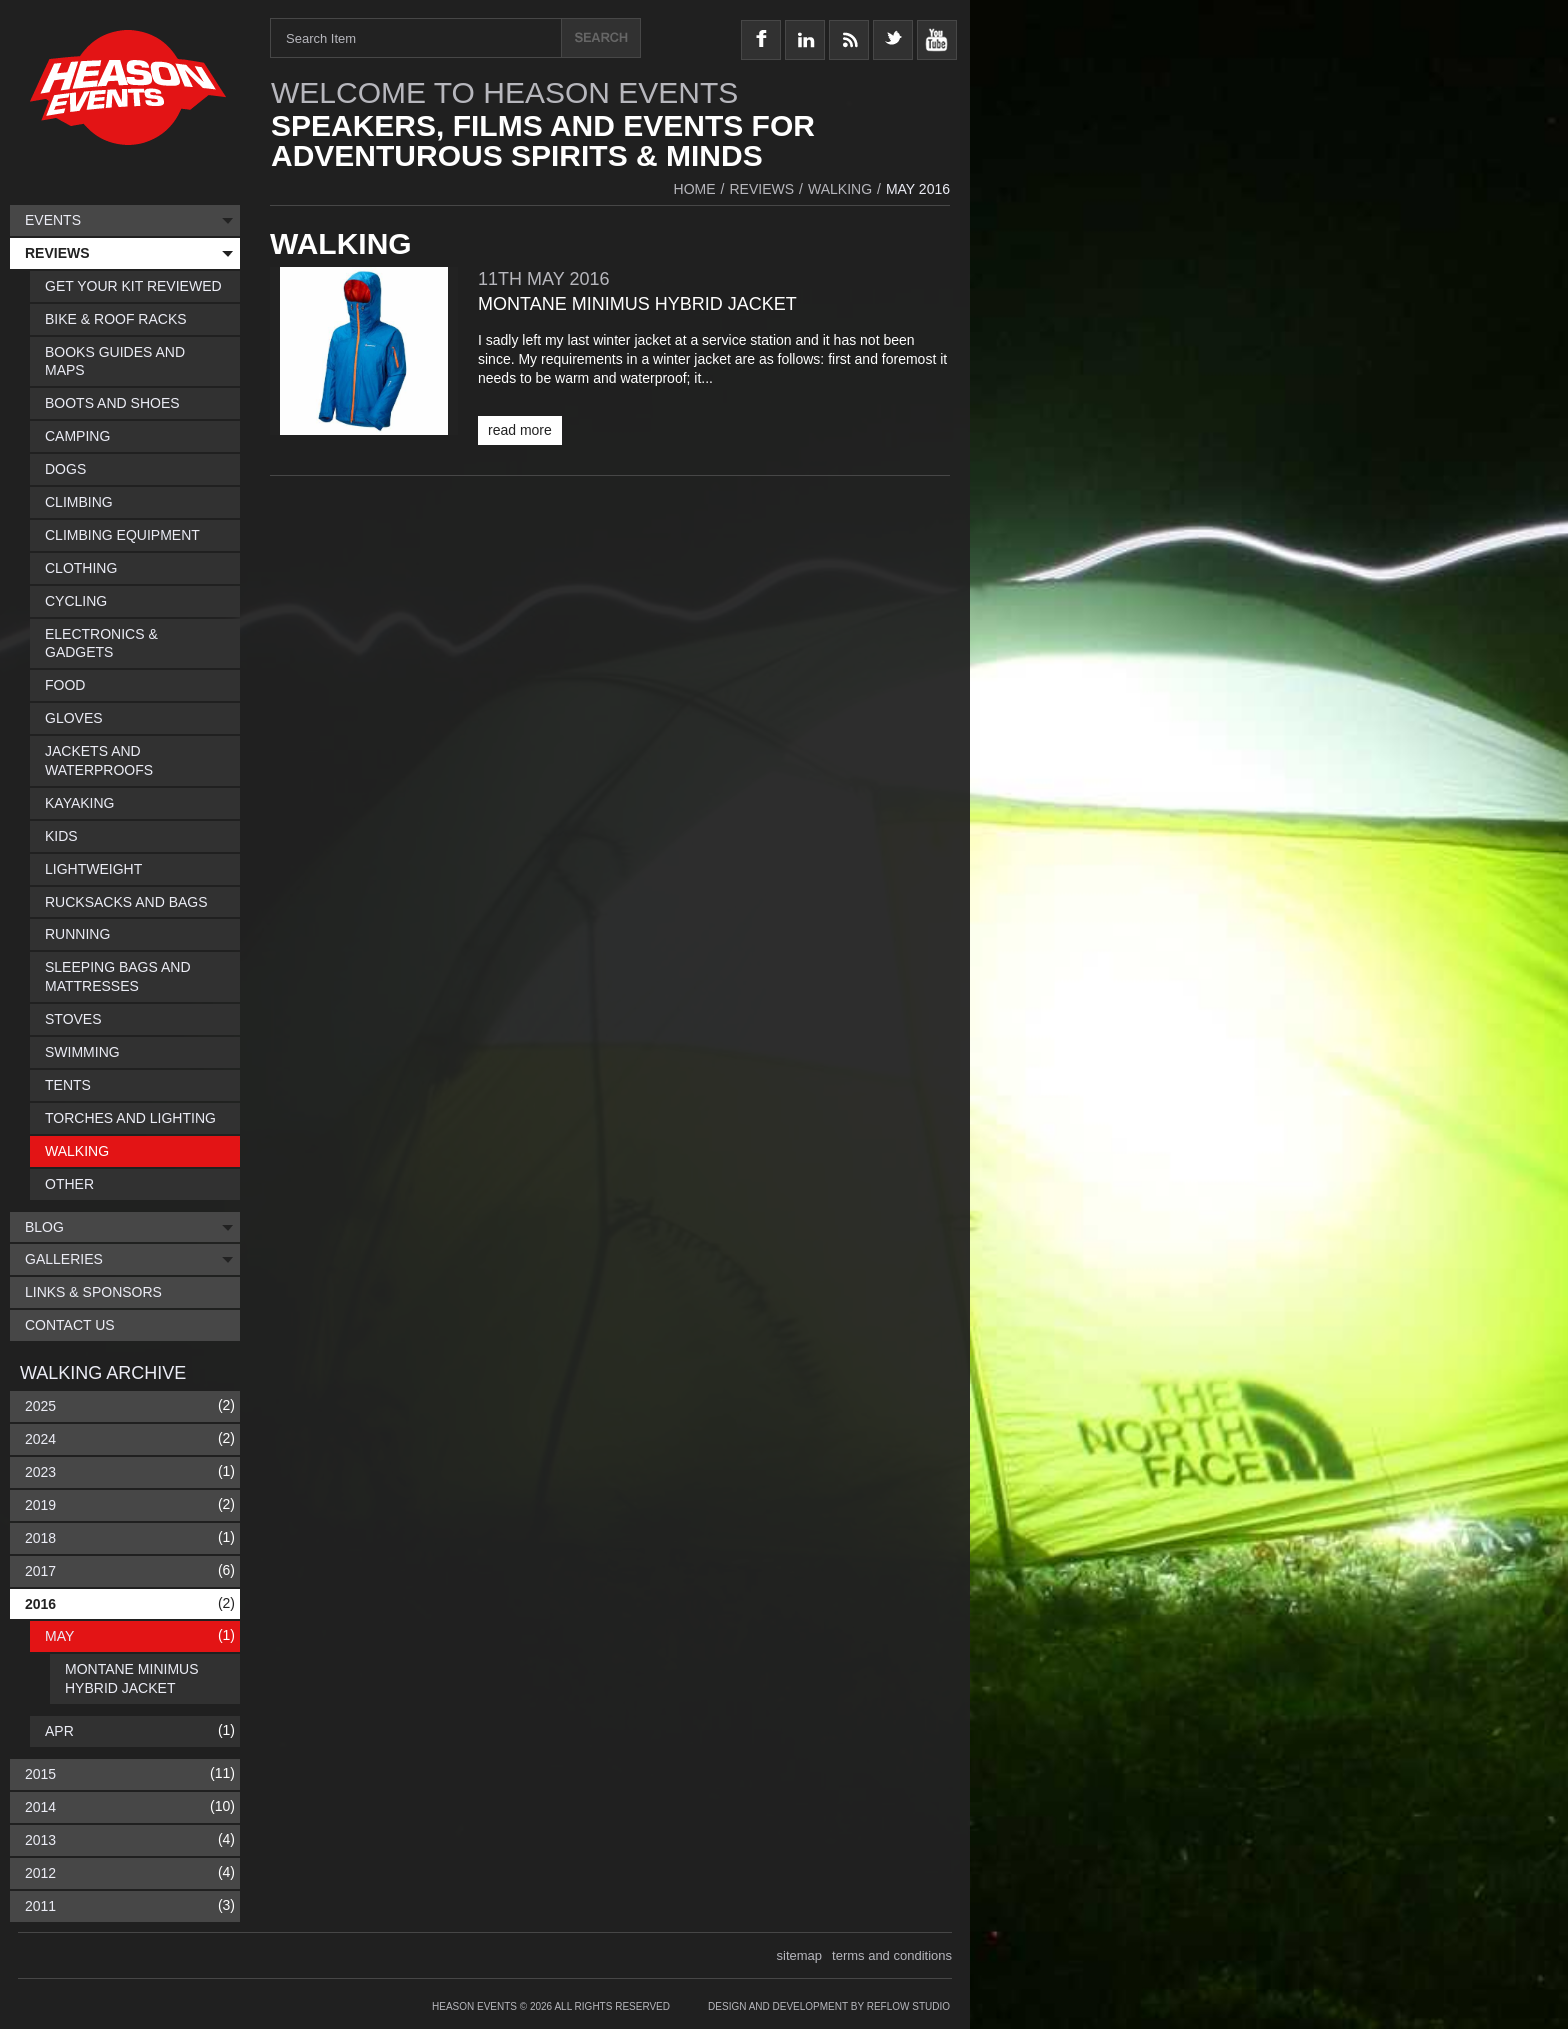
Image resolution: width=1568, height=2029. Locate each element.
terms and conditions (892, 1955)
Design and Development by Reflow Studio (829, 2006)
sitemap (800, 1955)
